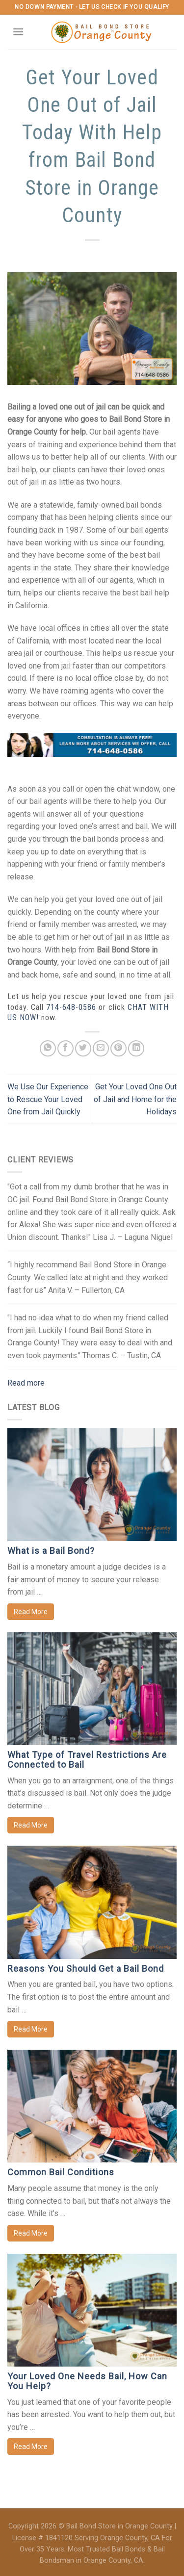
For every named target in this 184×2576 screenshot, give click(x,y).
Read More (31, 1612)
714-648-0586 (71, 1007)
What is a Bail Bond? (51, 1551)
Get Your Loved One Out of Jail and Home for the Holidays (135, 1099)
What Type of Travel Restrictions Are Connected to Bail (87, 1760)
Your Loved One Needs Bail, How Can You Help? (87, 2381)
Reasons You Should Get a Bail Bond (85, 1968)
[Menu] (18, 32)
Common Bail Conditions (60, 2172)
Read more (26, 1383)
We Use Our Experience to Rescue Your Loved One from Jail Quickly (47, 1099)
